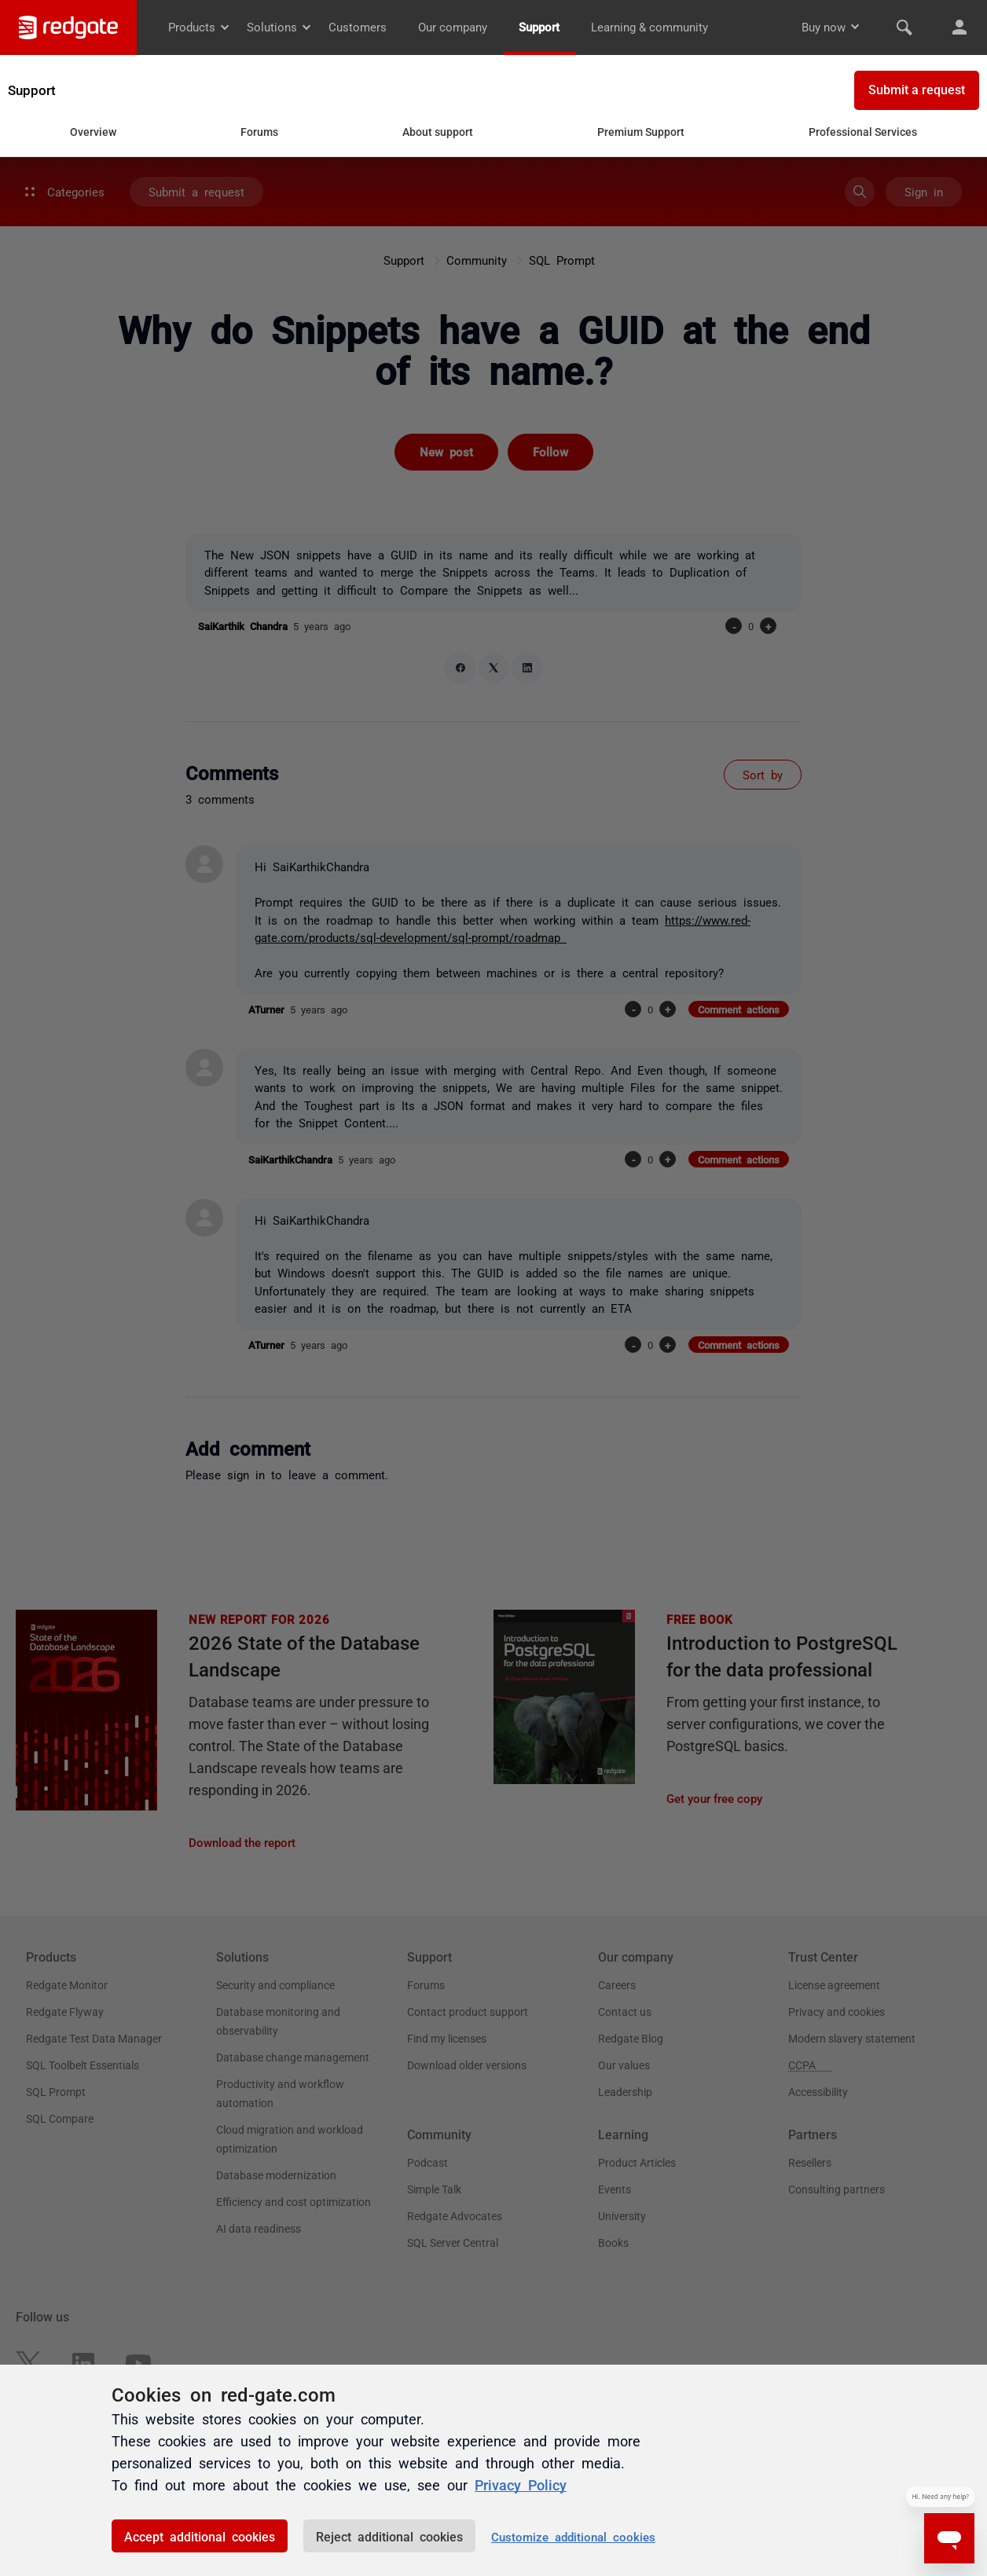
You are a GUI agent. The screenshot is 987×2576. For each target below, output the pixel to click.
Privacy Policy (521, 2484)
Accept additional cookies (199, 2536)
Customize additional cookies (573, 2536)
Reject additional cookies (389, 2536)
